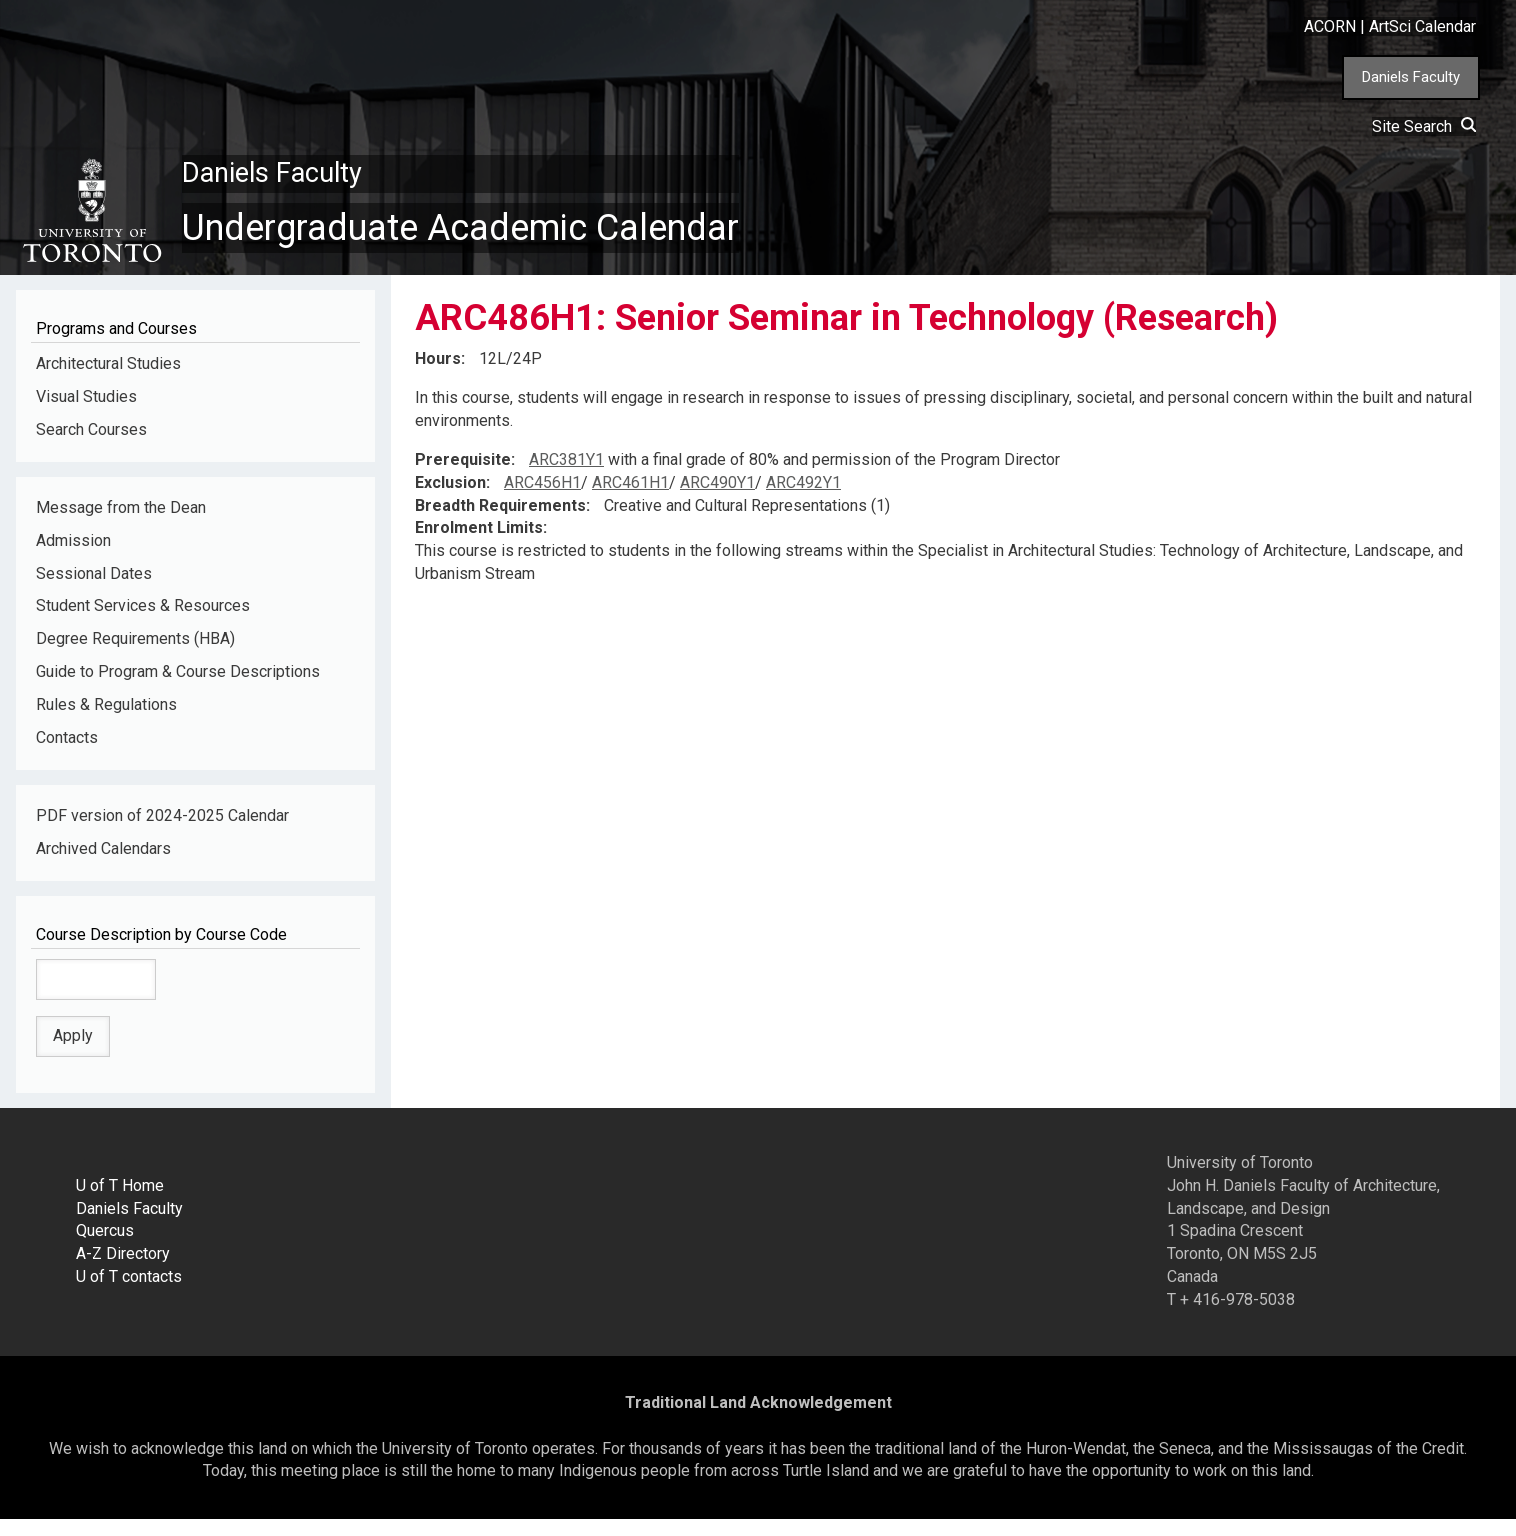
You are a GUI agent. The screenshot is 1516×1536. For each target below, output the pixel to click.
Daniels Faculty (1411, 77)
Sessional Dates (94, 589)
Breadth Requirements (500, 521)
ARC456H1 (542, 499)
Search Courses (91, 446)
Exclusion (450, 499)
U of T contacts (129, 1293)
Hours (438, 375)
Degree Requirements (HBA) (135, 655)
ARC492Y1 (803, 499)
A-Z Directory (123, 1270)
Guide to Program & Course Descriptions (178, 688)
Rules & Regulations (106, 721)
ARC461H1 (630, 499)
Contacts (67, 754)
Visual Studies (86, 413)
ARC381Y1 (566, 476)
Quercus (105, 1247)
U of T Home (120, 1201)
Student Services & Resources (143, 622)
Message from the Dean (121, 524)
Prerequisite (463, 476)
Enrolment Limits (479, 544)
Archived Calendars (103, 865)
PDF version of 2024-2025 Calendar (162, 832)
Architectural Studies (108, 380)
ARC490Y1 (717, 499)
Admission (73, 557)
